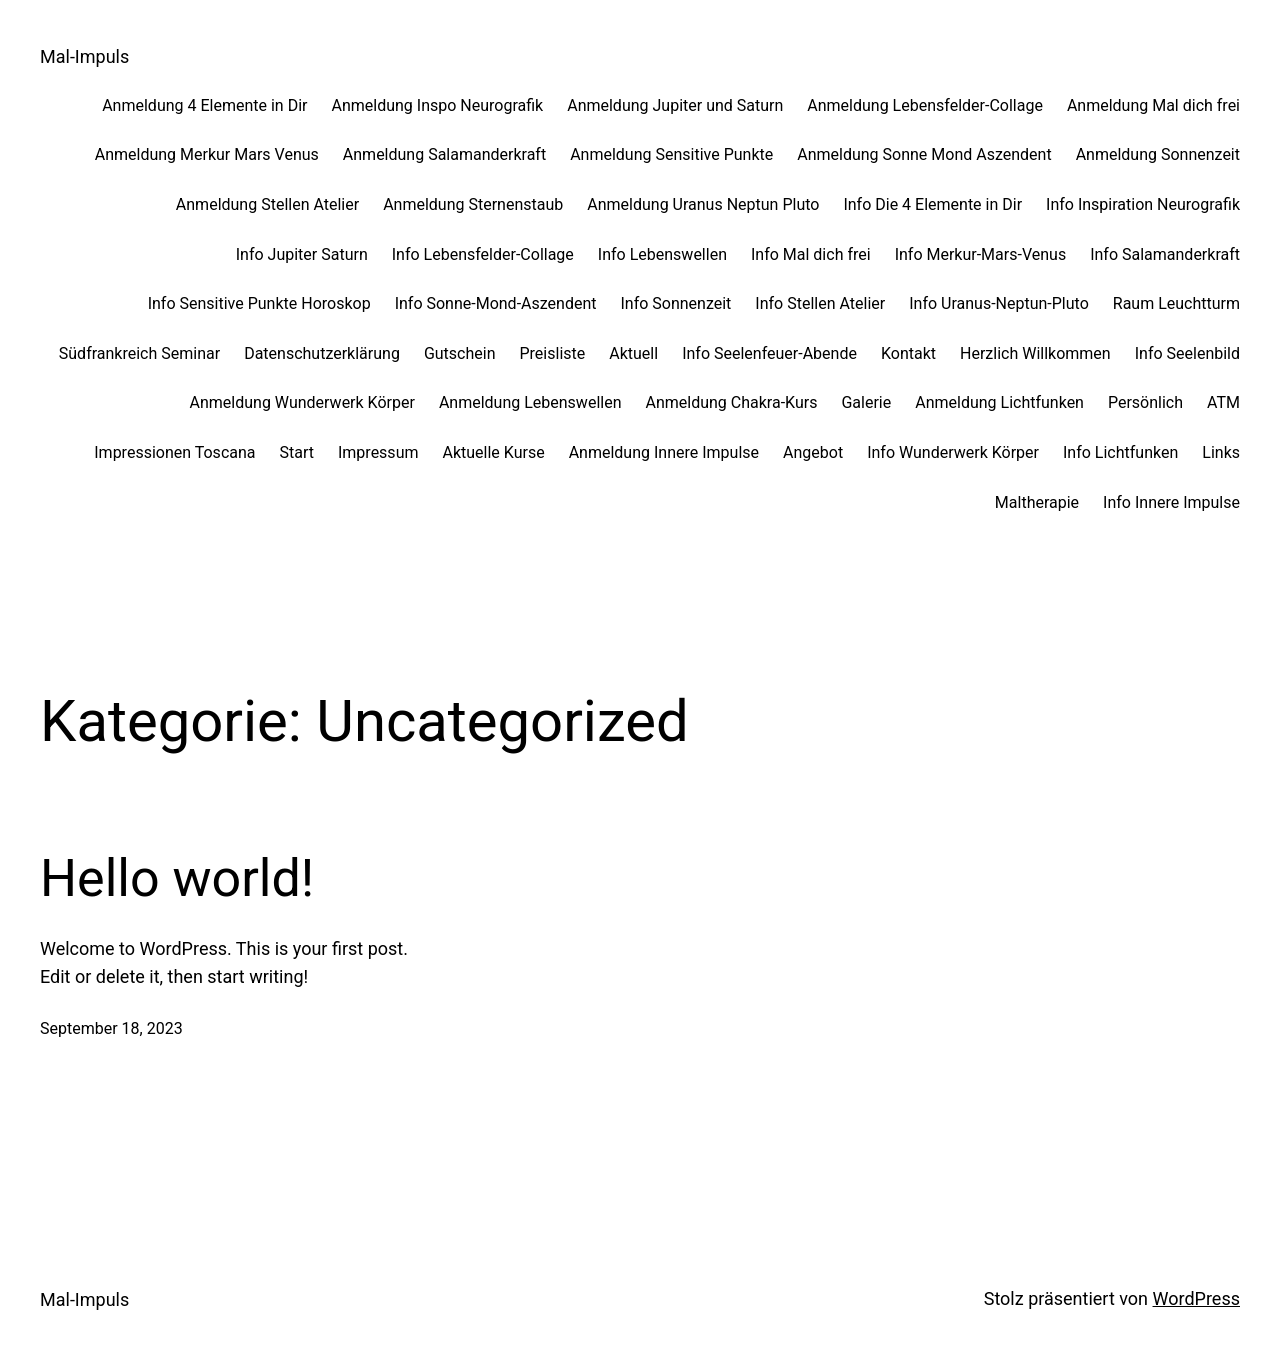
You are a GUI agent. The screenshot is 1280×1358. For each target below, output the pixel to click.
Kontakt (908, 353)
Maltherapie (1037, 502)
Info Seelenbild (1187, 353)
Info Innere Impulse (1171, 502)
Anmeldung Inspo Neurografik (437, 105)
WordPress (1196, 1298)
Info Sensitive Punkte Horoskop (259, 303)
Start (297, 452)
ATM (1223, 402)
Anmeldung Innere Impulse (664, 452)
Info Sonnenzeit (675, 303)
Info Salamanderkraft (1165, 254)
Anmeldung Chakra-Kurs (731, 402)
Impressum (378, 452)
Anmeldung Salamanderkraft (444, 154)
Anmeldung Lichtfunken (999, 402)
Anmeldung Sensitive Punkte (671, 154)
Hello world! (177, 878)
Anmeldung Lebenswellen (530, 402)
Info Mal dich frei (811, 254)
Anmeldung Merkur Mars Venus (207, 154)
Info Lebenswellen (662, 254)
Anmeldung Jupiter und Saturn (675, 105)
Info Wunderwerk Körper (953, 452)
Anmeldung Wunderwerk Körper (302, 402)
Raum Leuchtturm (1176, 303)
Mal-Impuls (84, 56)
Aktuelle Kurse (493, 452)
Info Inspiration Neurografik (1143, 204)
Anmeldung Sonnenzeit (1158, 154)
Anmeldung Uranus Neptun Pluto (703, 204)
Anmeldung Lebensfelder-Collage (925, 105)
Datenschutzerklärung (322, 353)
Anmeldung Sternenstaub (473, 204)
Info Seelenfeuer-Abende (769, 353)
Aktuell (633, 353)
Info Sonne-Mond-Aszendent (496, 303)
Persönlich (1145, 402)
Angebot (813, 452)
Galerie (866, 402)
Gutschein (460, 353)
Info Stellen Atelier (820, 303)
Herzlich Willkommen (1035, 353)
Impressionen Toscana (174, 452)
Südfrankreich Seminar (139, 353)
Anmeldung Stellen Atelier (267, 204)
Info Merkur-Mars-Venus (981, 254)
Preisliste (553, 353)
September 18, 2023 (111, 1028)
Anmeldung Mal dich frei (1153, 105)
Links (1221, 452)
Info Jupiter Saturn (302, 254)
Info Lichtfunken (1120, 452)
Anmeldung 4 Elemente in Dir (204, 105)
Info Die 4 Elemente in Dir (932, 204)
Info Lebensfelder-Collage (483, 254)
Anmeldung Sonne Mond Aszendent (924, 154)
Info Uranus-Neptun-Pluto (999, 303)
